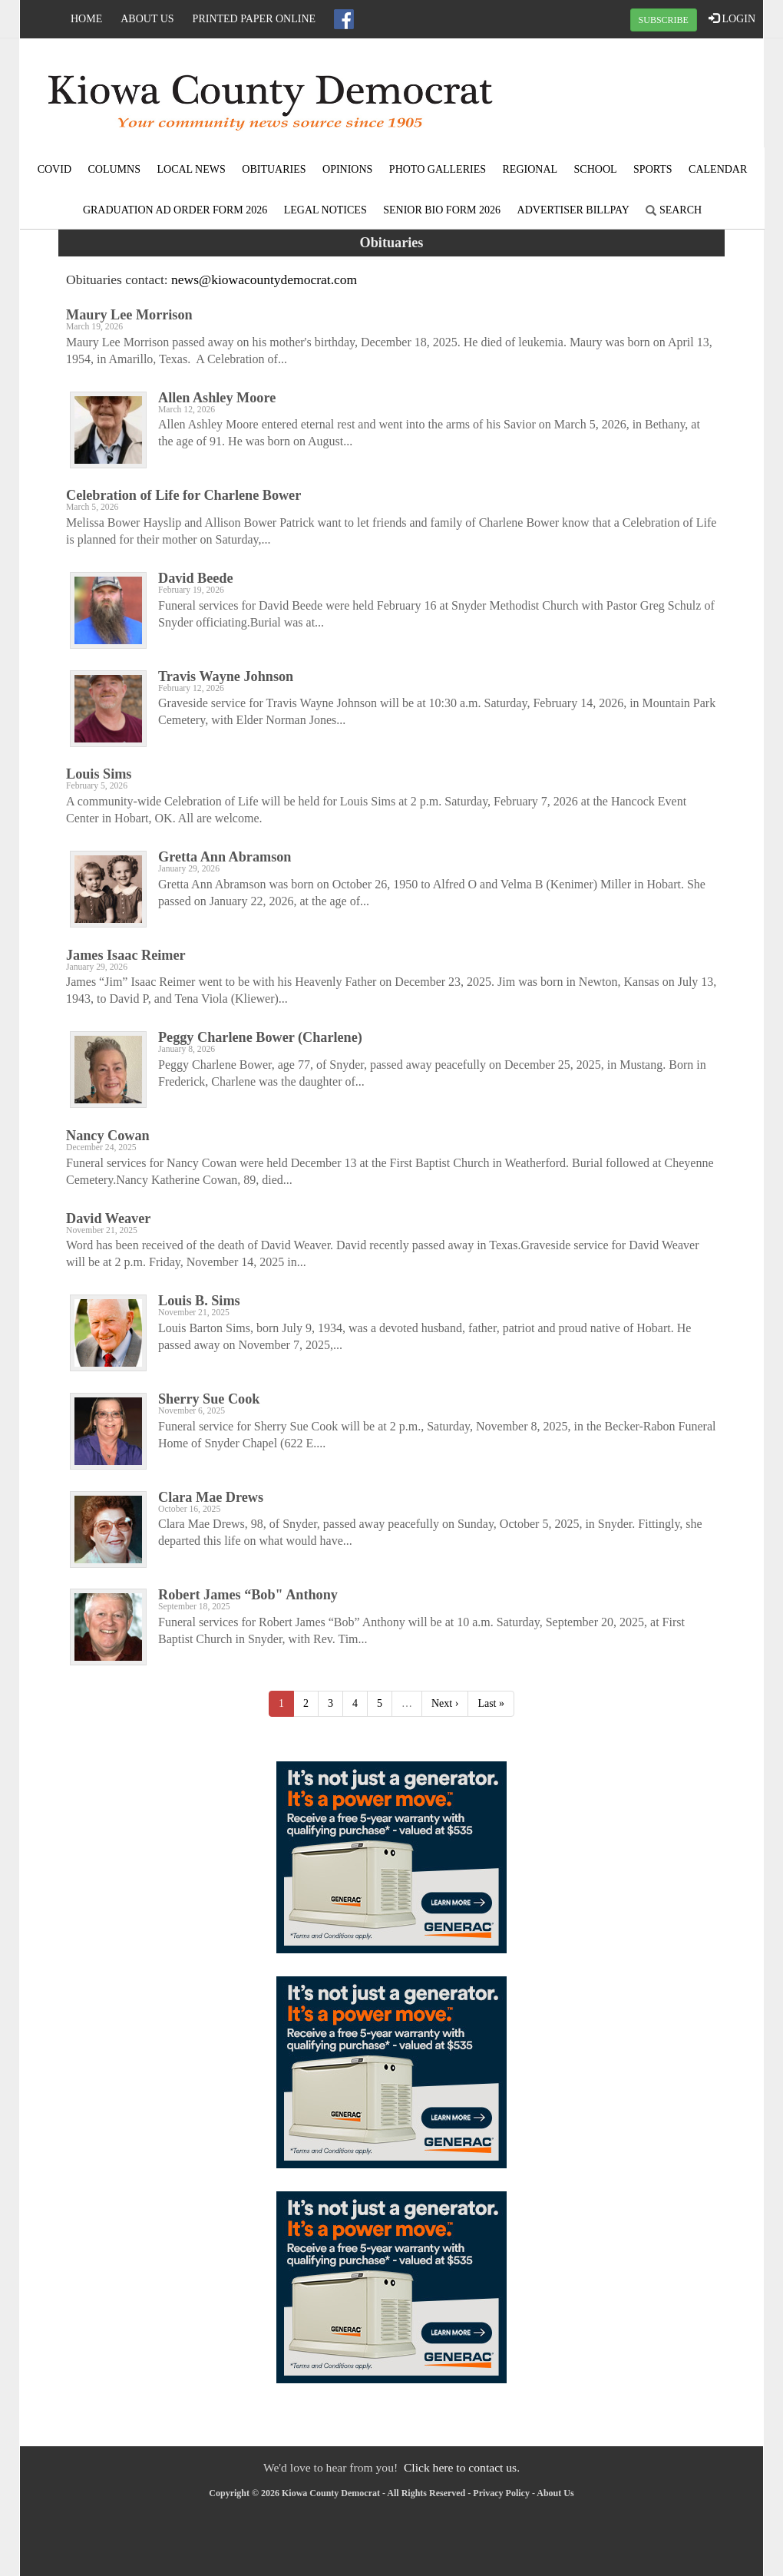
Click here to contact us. (462, 2467)
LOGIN (732, 18)
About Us (147, 19)
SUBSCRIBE (664, 20)
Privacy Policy (501, 2493)
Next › (444, 1703)
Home (86, 19)
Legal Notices (325, 210)
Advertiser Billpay (573, 210)
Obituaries (274, 169)
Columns (114, 169)
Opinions (347, 169)
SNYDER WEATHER (638, 96)
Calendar (718, 169)
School (595, 169)
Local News (191, 169)
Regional (530, 169)
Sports (652, 169)
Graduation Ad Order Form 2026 (175, 210)
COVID (54, 169)
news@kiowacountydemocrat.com (264, 279)
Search (674, 210)
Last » (490, 1703)
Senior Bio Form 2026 (442, 210)
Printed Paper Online (254, 19)
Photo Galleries (437, 169)
